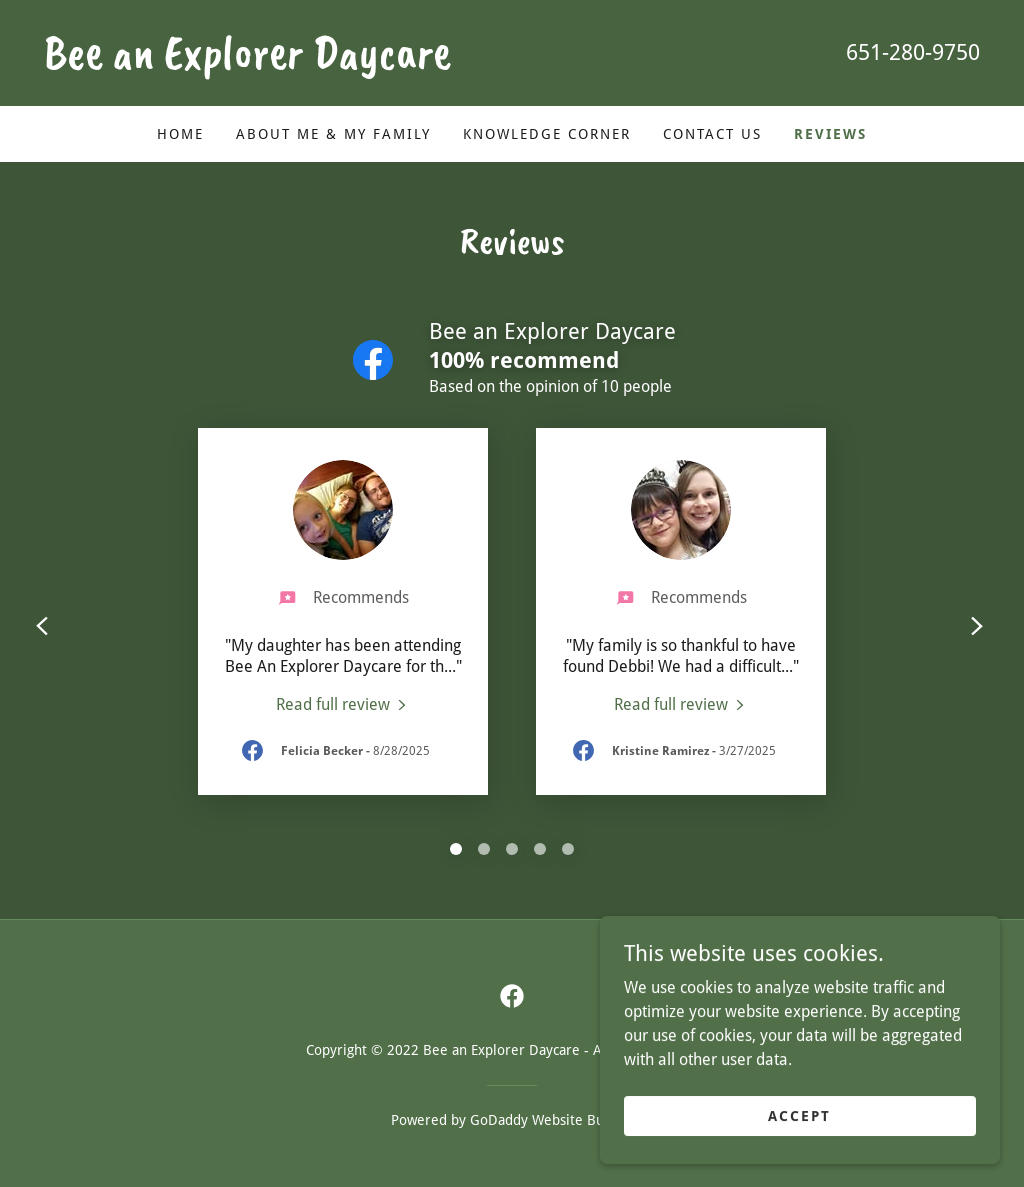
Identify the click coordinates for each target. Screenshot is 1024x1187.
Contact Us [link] (712, 134)
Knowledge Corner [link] (547, 134)
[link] (278, 62)
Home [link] (180, 134)
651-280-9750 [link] (913, 52)
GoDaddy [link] (499, 1120)
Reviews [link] (830, 134)
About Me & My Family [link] (333, 134)
